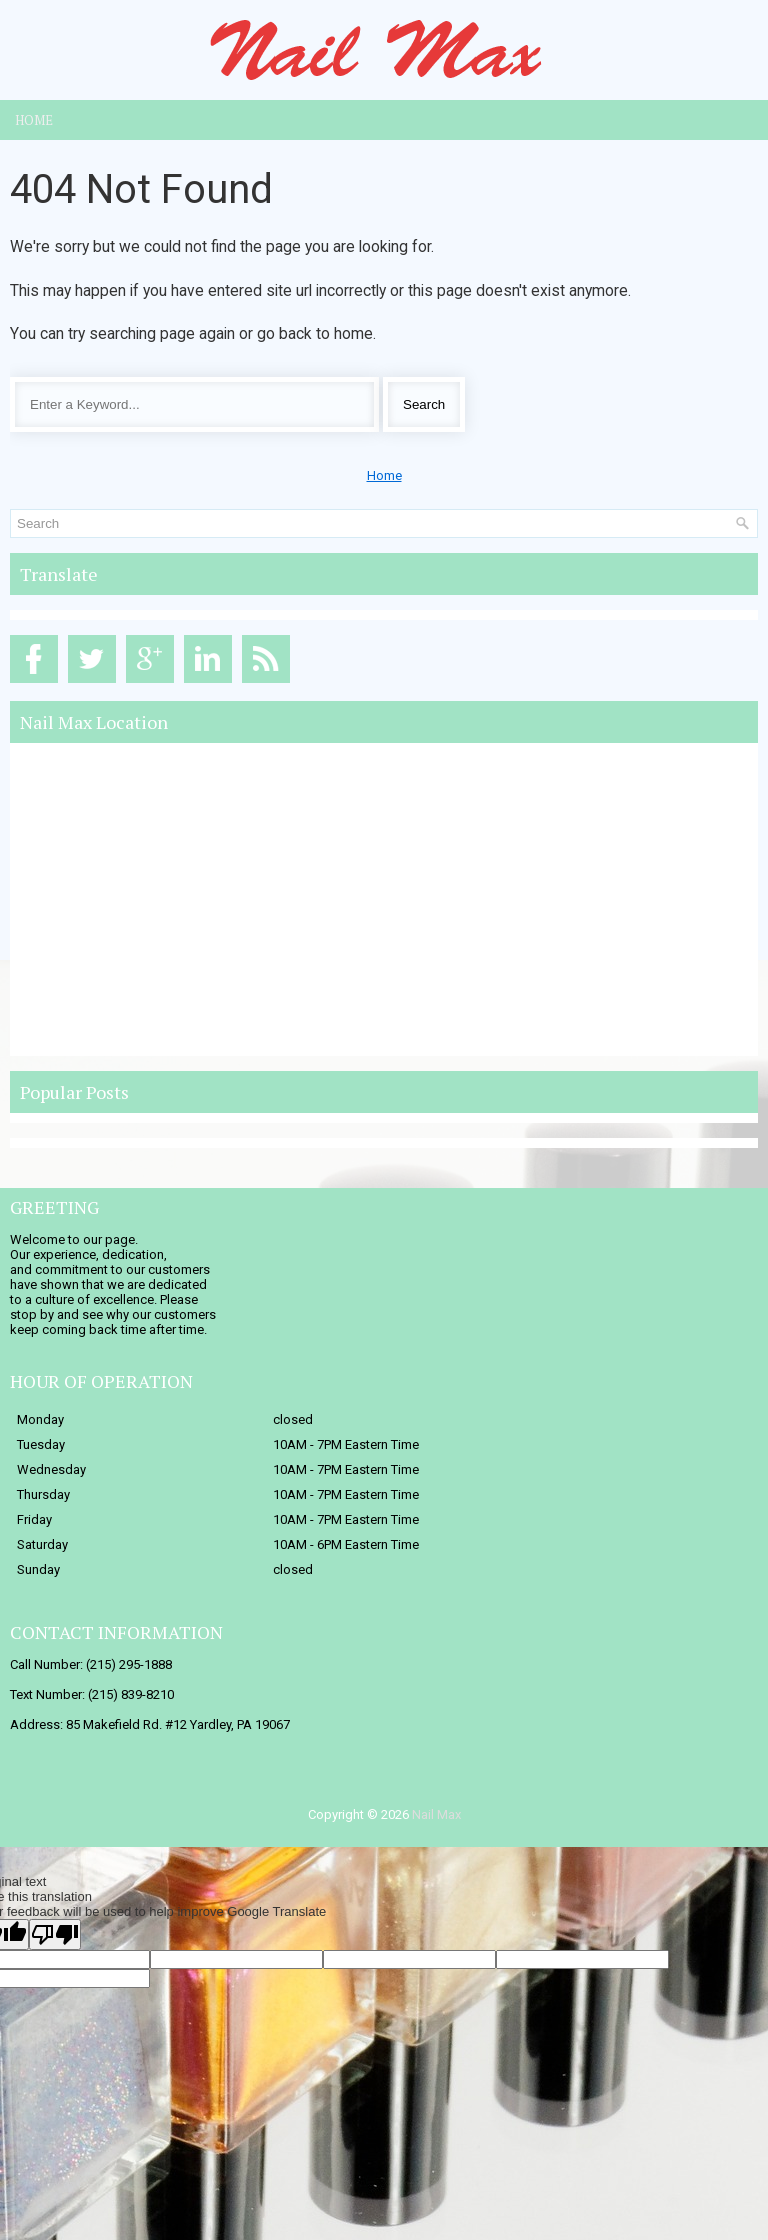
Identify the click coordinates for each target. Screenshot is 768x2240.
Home (34, 120)
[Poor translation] (55, 1934)
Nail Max (436, 1814)
